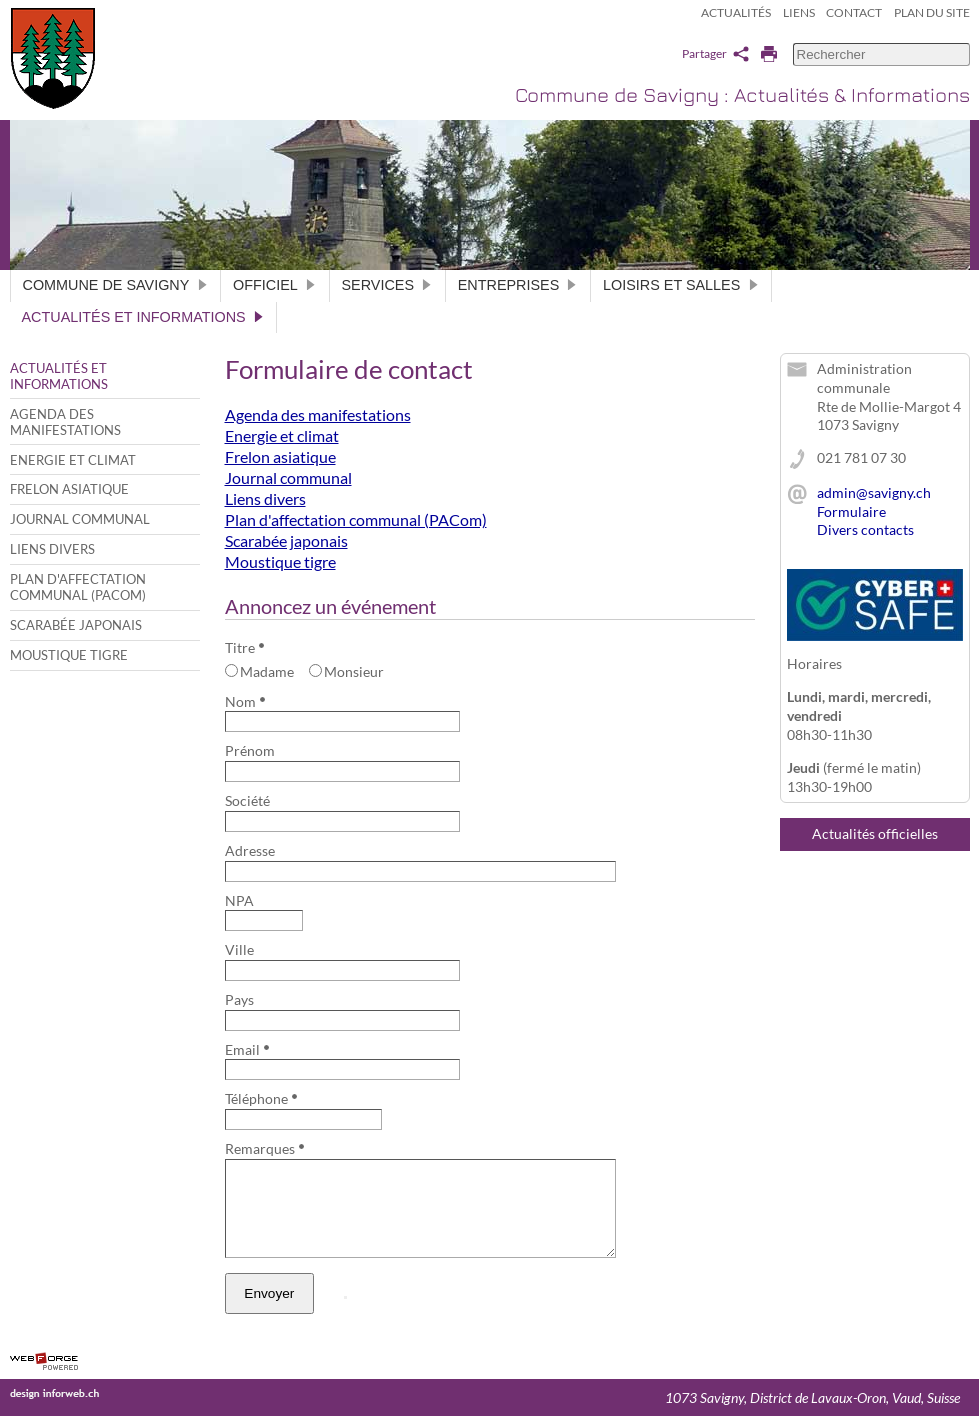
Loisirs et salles (681, 285)
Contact (854, 12)
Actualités (736, 12)
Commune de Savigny (116, 285)
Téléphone (261, 1098)
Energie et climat (73, 460)
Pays (239, 999)
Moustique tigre (69, 655)
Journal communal (80, 519)
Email (247, 1049)
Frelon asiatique (69, 489)
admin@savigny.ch (874, 492)
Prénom (250, 750)
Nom (245, 701)
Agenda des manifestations (65, 422)
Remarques (264, 1148)
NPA (239, 900)
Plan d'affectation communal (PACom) (78, 587)
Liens (799, 12)
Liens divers (52, 549)
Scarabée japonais (76, 625)
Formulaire (851, 511)
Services (387, 285)
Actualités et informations (143, 317)
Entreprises (518, 285)
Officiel (274, 285)
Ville (239, 949)
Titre (244, 647)
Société (247, 800)
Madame (260, 671)
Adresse (250, 850)
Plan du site (932, 12)
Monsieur (347, 671)
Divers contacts (865, 529)
